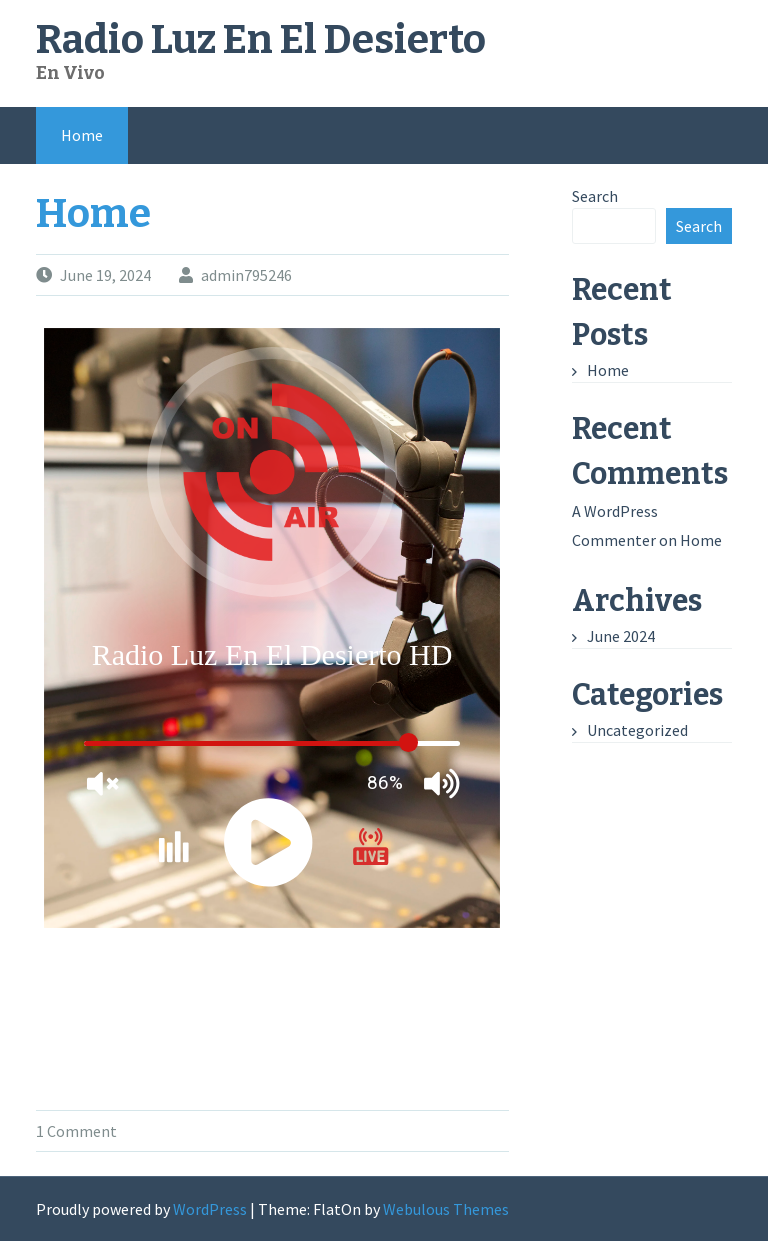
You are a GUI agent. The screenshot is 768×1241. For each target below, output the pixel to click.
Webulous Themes (446, 1209)
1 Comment (76, 1131)
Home (82, 135)
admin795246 (246, 275)
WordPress (210, 1209)
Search (595, 196)
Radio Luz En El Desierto (261, 40)
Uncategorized (637, 730)
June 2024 (621, 636)
